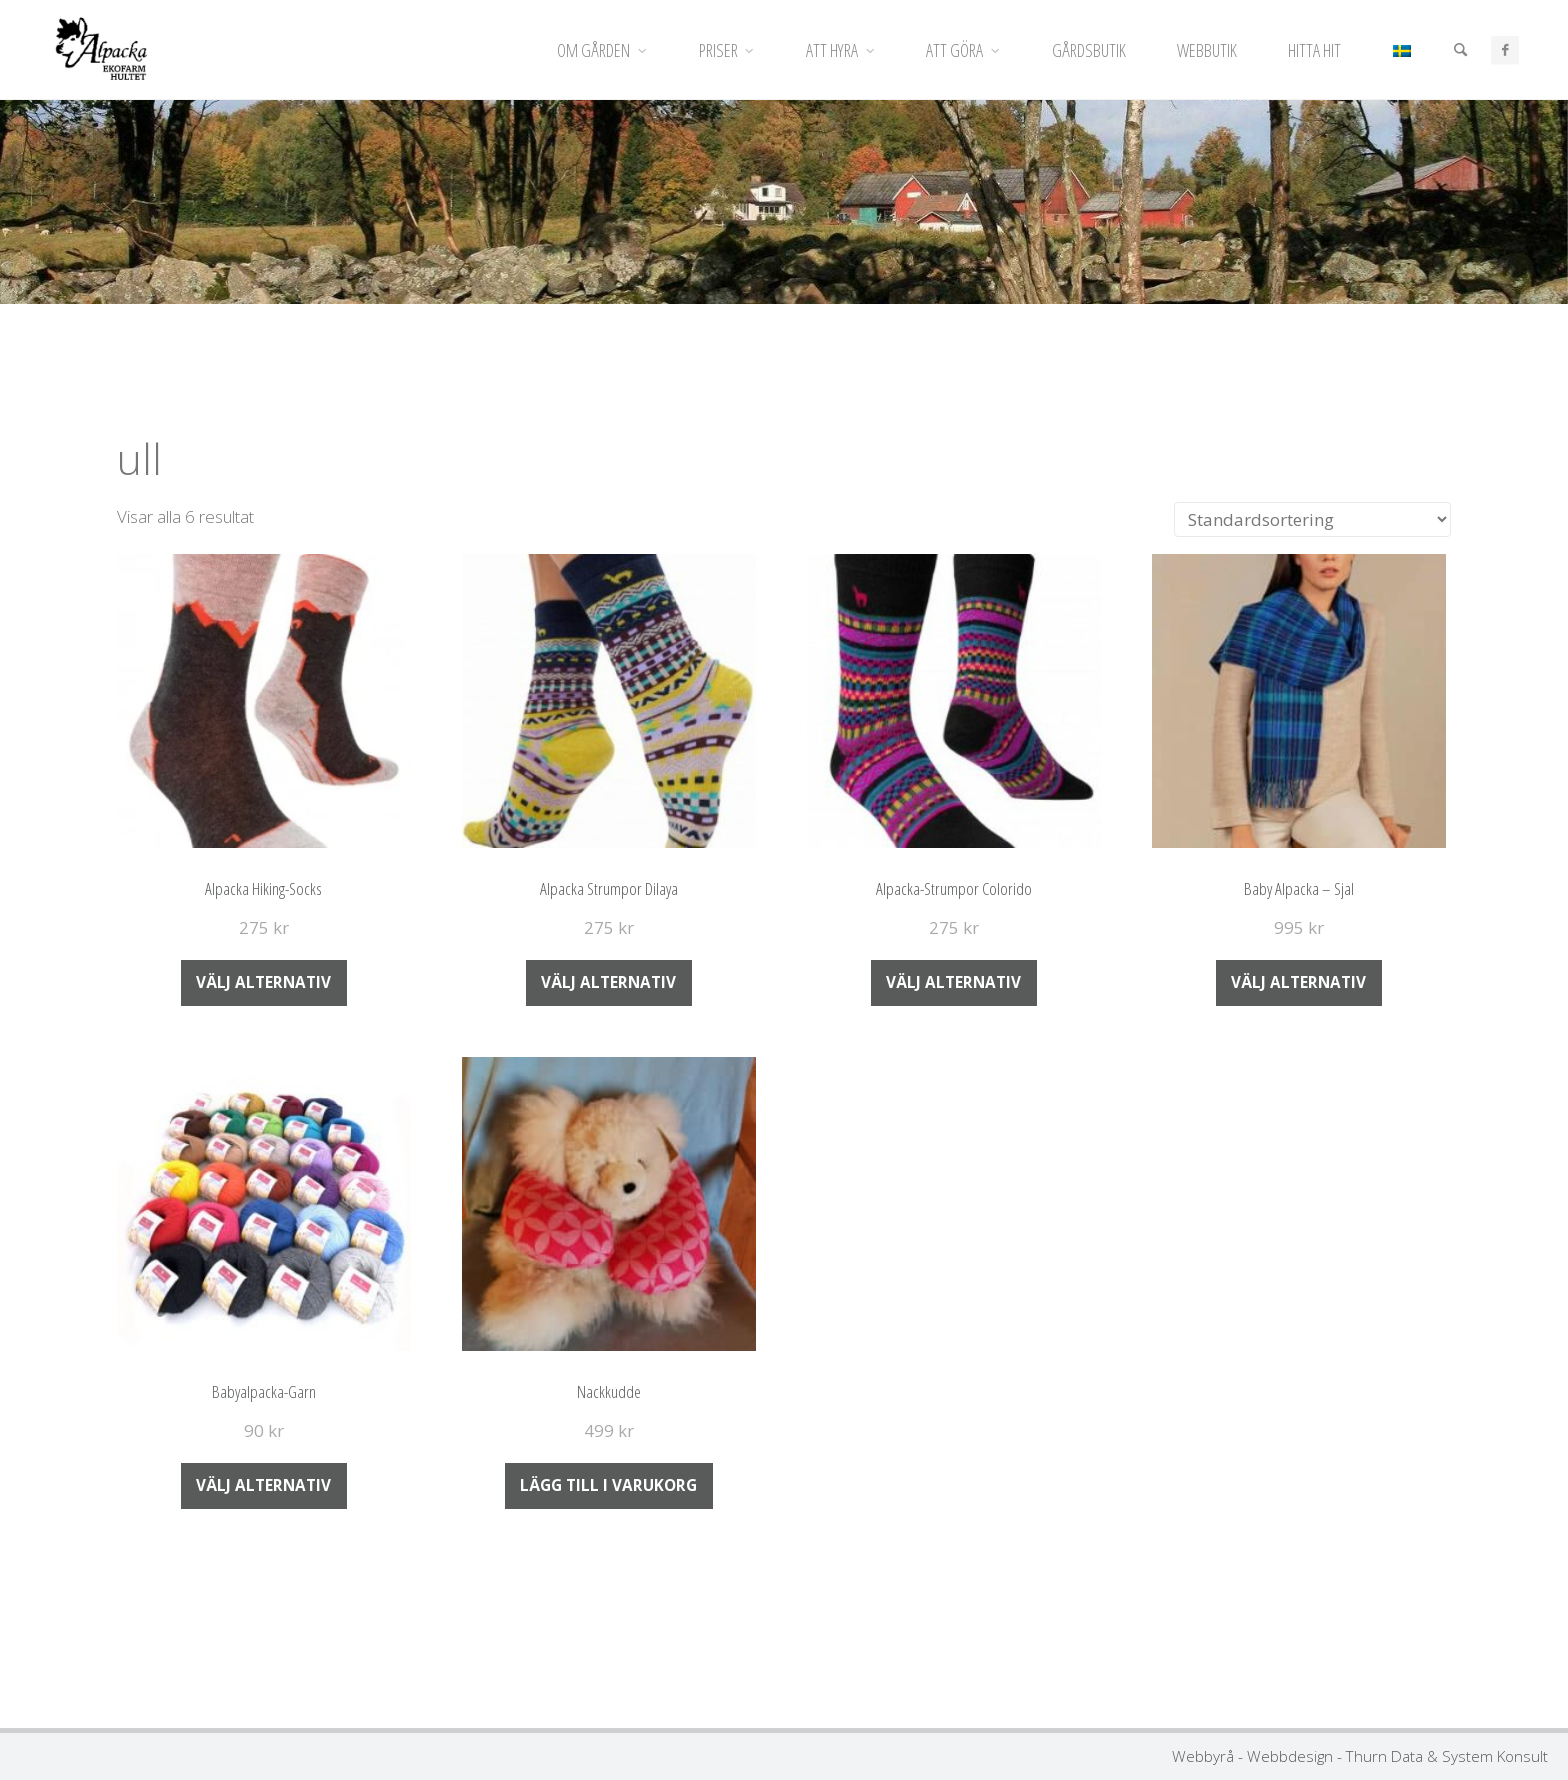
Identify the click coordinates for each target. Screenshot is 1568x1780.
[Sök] (1459, 50)
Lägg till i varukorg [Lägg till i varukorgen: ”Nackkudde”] (608, 1485)
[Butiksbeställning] (1312, 520)
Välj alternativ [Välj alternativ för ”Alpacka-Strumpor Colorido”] (953, 982)
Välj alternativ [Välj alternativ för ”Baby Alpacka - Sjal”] (1298, 982)
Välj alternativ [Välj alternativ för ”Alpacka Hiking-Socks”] (263, 982)
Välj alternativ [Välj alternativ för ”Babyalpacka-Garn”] (263, 1485)
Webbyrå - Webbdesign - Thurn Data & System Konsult (1360, 1756)
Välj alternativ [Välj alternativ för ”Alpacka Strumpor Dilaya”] (608, 982)
